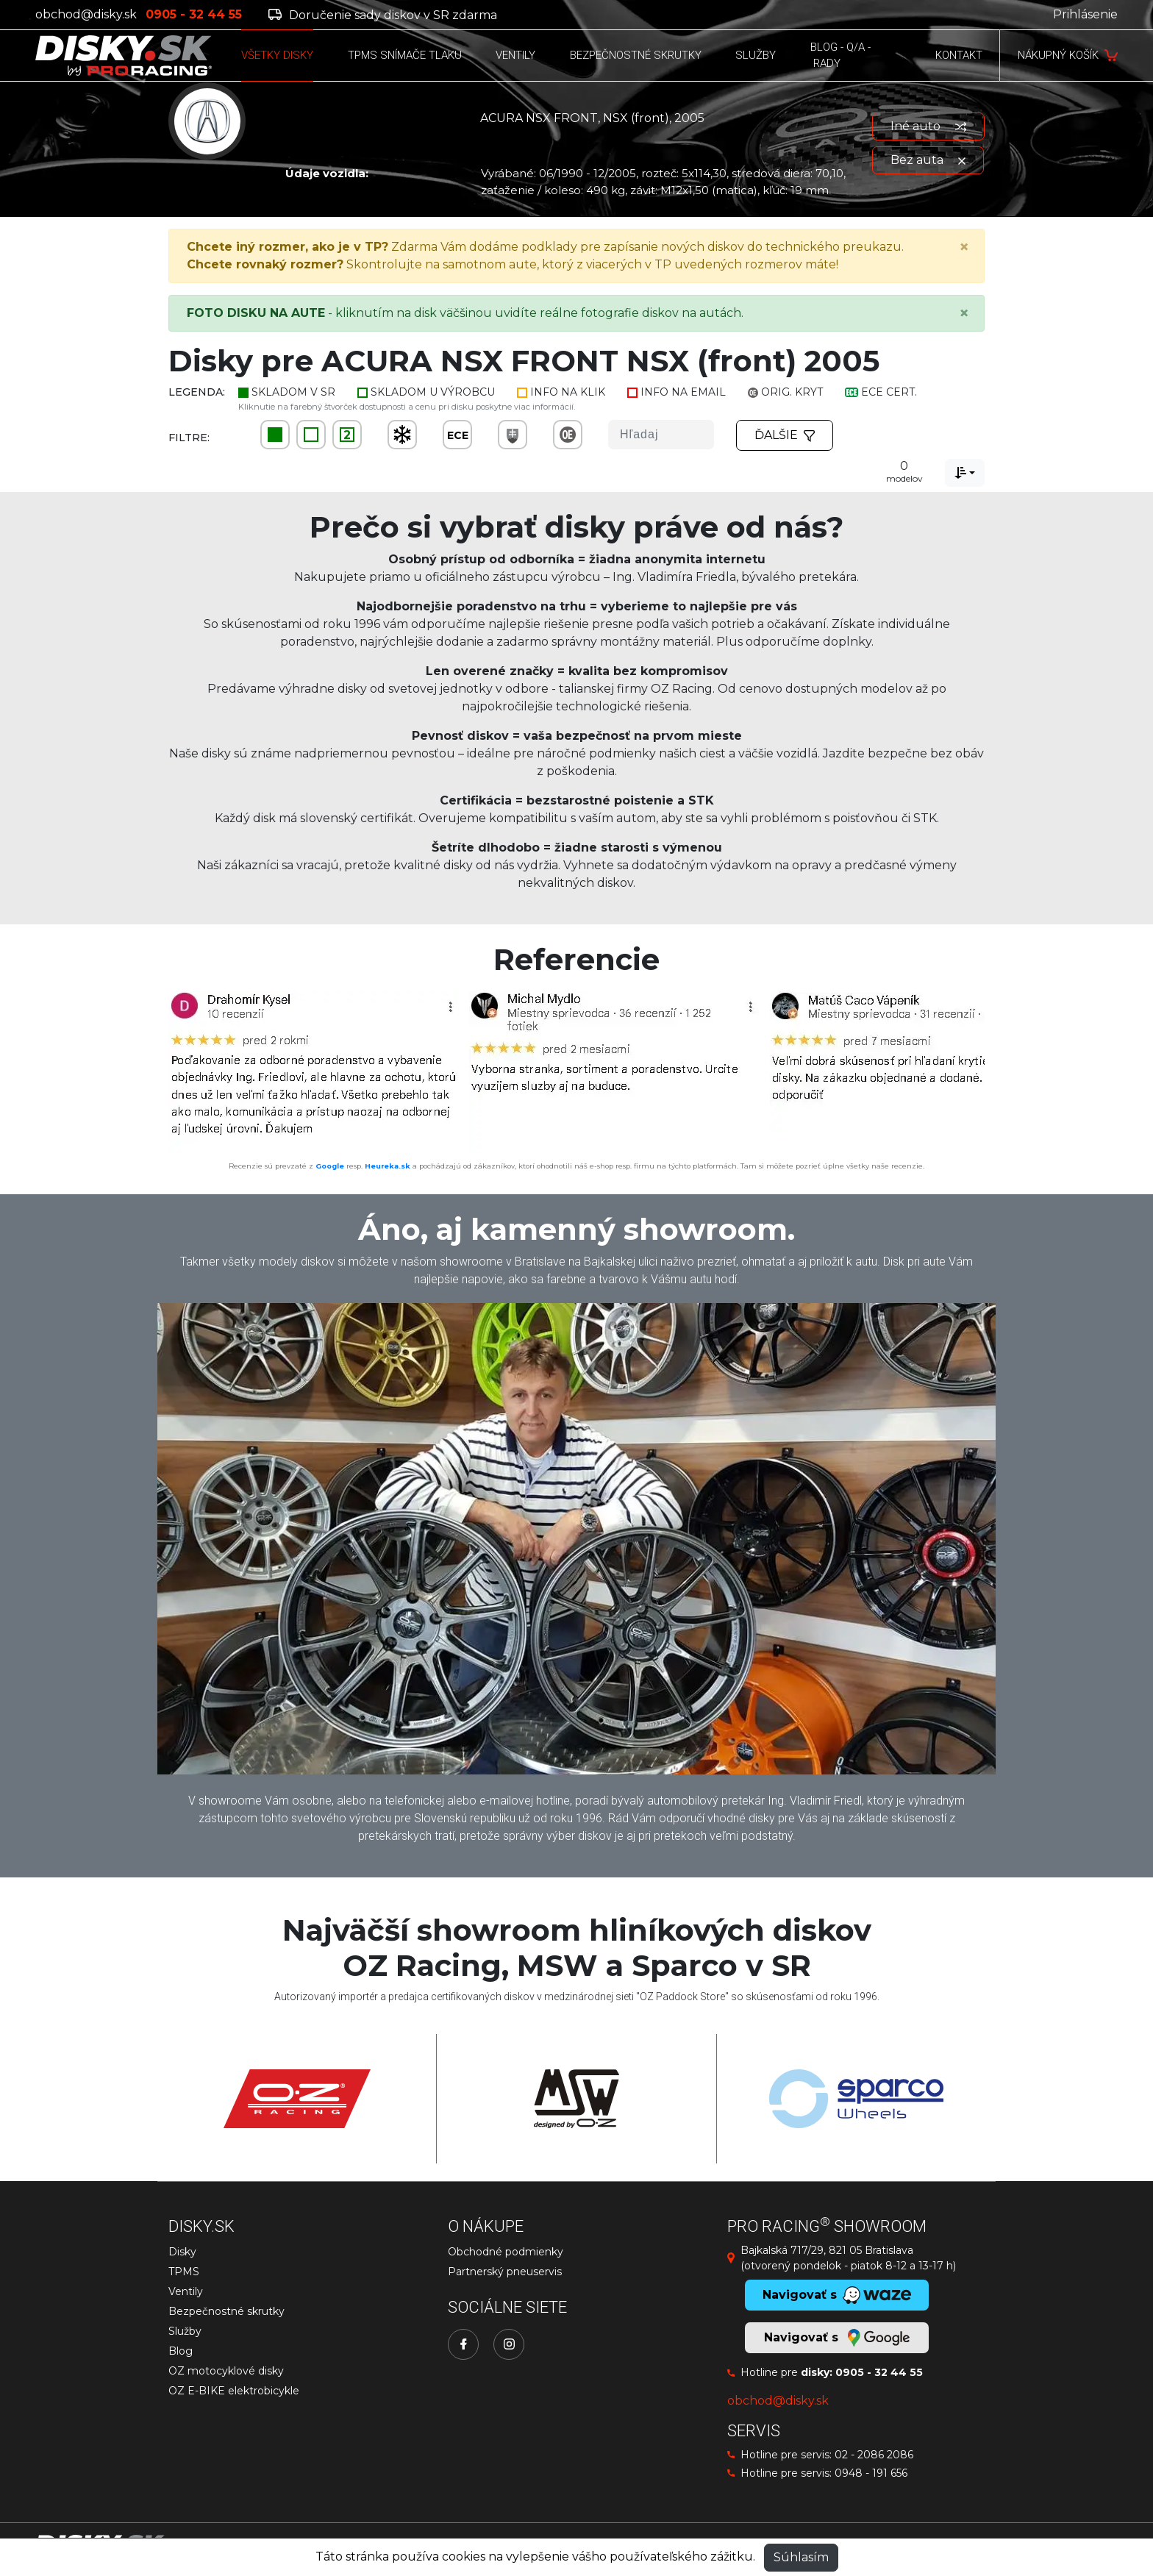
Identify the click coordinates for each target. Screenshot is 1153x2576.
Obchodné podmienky (505, 2251)
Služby (184, 2331)
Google (329, 1166)
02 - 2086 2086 (874, 2454)
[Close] (964, 247)
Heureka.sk (387, 1166)
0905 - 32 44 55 (879, 2372)
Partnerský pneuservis (505, 2271)
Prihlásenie (1085, 14)
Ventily (185, 2291)
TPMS (183, 2271)
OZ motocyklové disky (226, 2370)
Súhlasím (801, 2557)
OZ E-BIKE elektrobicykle (233, 2390)
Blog (180, 2351)
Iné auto (928, 126)
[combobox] (965, 473)
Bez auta (927, 160)
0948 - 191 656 (871, 2473)
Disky (182, 2251)
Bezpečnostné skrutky (226, 2311)
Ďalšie (784, 435)
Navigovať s (837, 2338)
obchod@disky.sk (86, 14)
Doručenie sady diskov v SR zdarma (382, 15)
